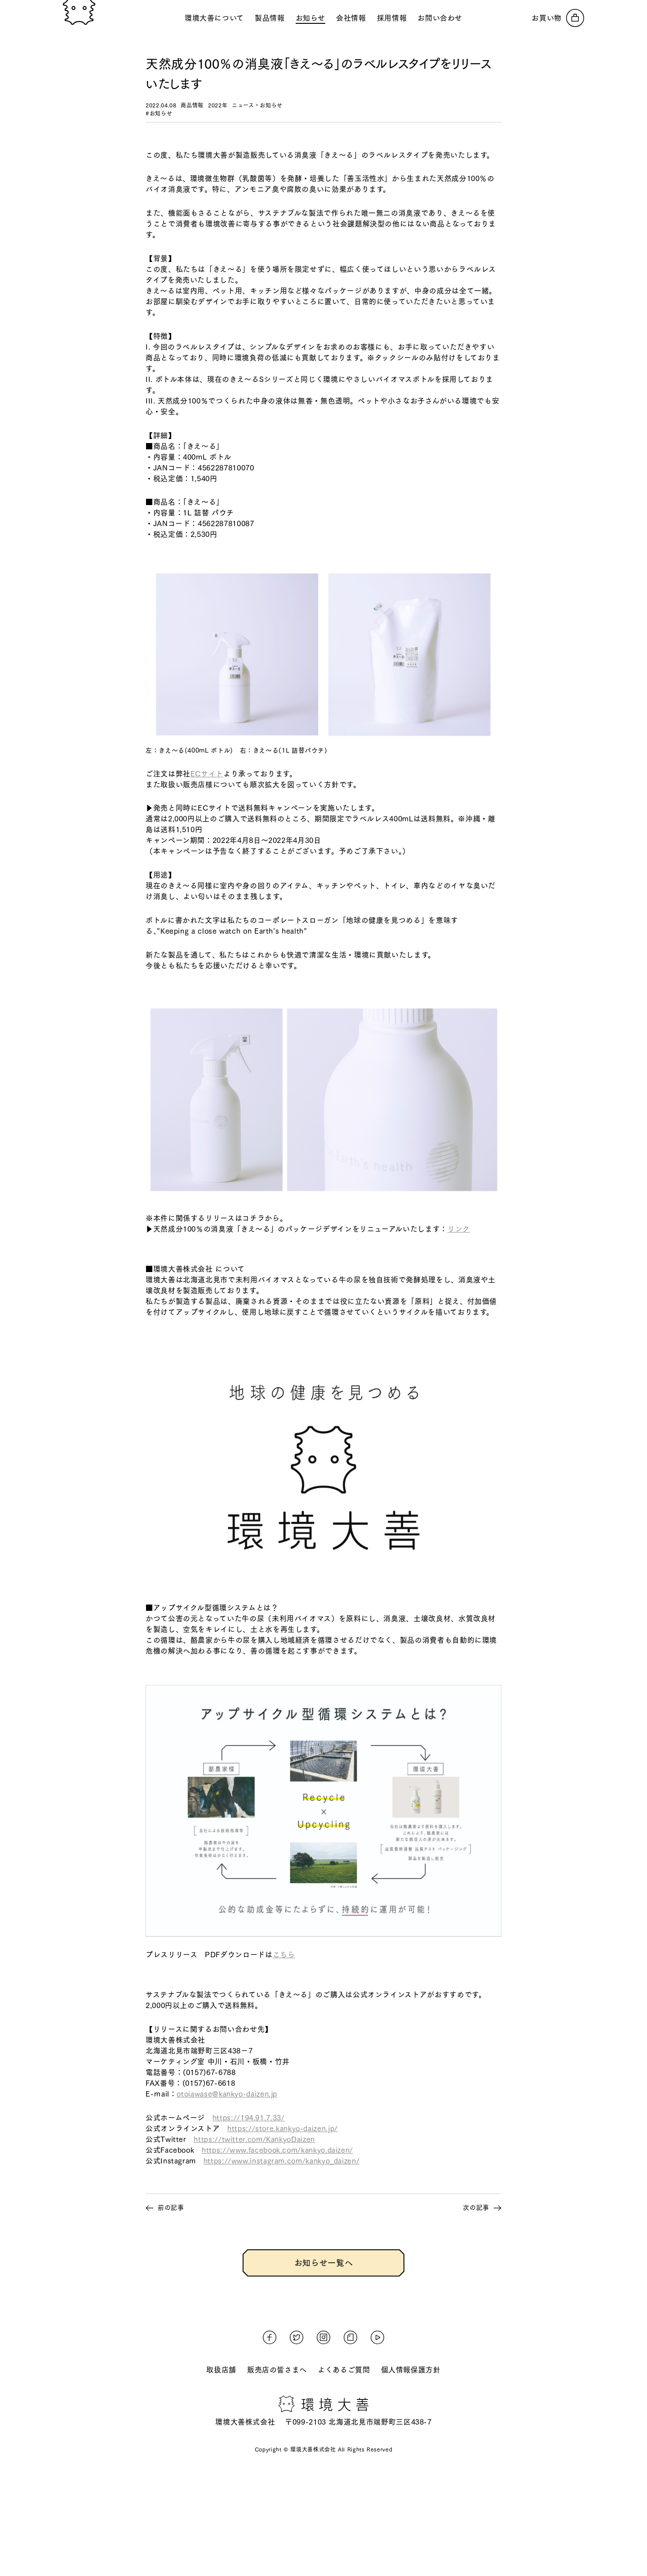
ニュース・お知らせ (257, 105)
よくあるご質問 (344, 2369)
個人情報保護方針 (411, 2369)
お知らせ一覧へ (323, 2263)
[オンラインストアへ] (558, 18)
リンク (459, 1229)
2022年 (217, 105)
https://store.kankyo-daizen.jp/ (282, 2128)
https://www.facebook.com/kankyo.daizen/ (277, 2150)
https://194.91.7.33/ (249, 2117)
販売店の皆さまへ (277, 2369)
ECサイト (207, 773)
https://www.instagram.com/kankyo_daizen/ (282, 2160)
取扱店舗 (221, 2369)
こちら (284, 1954)
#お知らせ (159, 113)
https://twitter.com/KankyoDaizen (254, 2139)
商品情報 (192, 105)
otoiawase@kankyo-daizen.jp (227, 2093)
